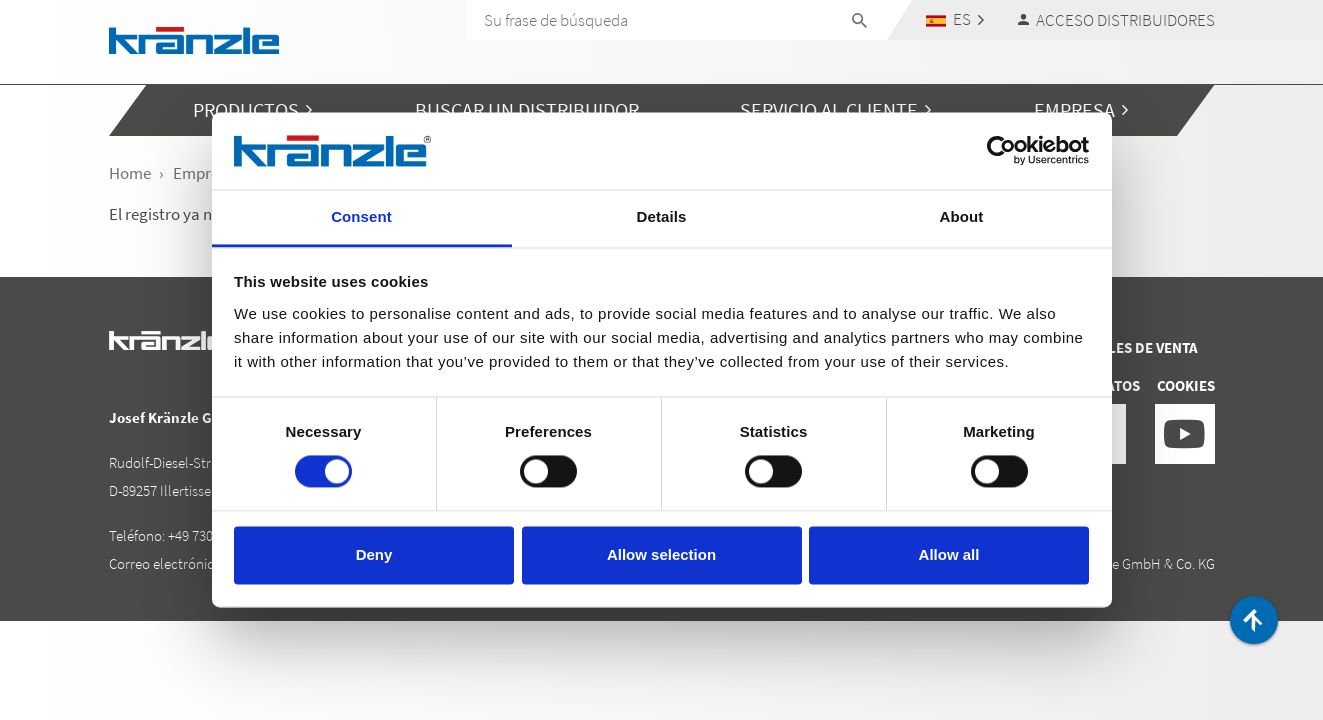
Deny (374, 554)
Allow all (949, 554)
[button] (954, 19)
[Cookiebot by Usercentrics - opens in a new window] (1001, 151)
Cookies (1186, 385)
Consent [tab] (361, 216)
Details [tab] (662, 216)
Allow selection (661, 554)
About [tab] (962, 216)
